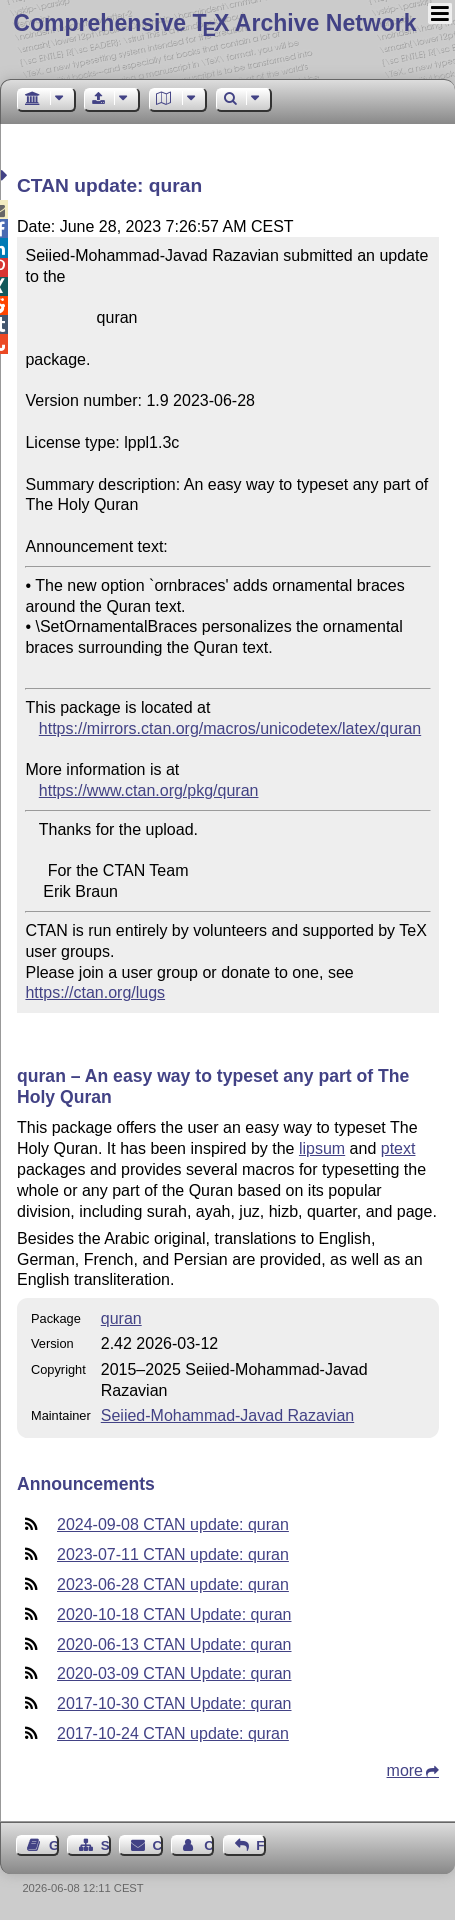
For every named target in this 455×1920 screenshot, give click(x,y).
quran (121, 1318)
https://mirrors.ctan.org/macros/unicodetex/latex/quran (230, 728)
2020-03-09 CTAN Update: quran (174, 1673)
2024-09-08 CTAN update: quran (173, 1524)
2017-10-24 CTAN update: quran (173, 1733)
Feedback (261, 1845)
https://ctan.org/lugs (95, 992)
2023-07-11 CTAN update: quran (173, 1554)
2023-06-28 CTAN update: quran (173, 1584)
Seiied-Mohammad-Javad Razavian (227, 1415)
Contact (158, 1845)
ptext (398, 1148)
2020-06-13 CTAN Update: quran (174, 1644)
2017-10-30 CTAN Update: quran (174, 1703)
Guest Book (54, 1845)
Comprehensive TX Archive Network (214, 23)
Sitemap (106, 1845)
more (405, 1770)
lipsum (322, 1148)
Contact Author (209, 1845)
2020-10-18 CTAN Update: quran (174, 1614)
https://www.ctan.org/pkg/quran (149, 790)
